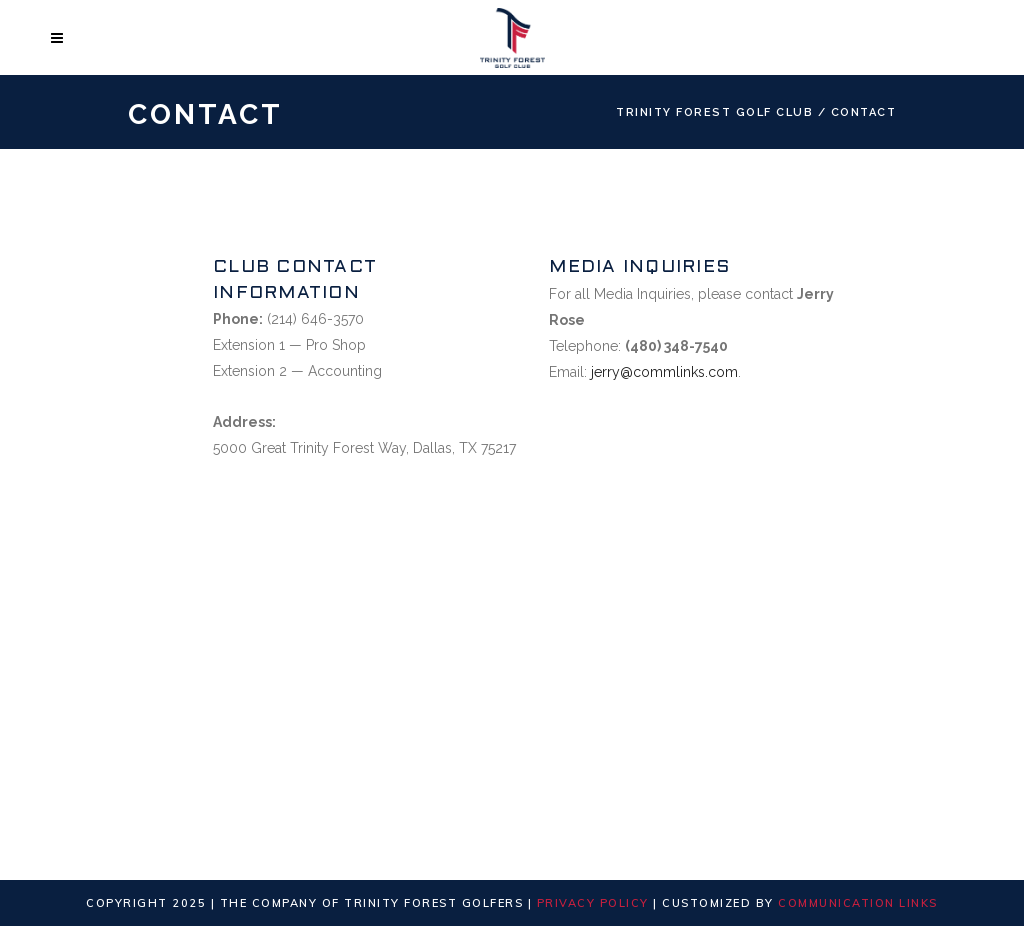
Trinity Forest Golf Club (714, 112)
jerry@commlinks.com (664, 372)
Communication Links (858, 903)
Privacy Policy (593, 903)
